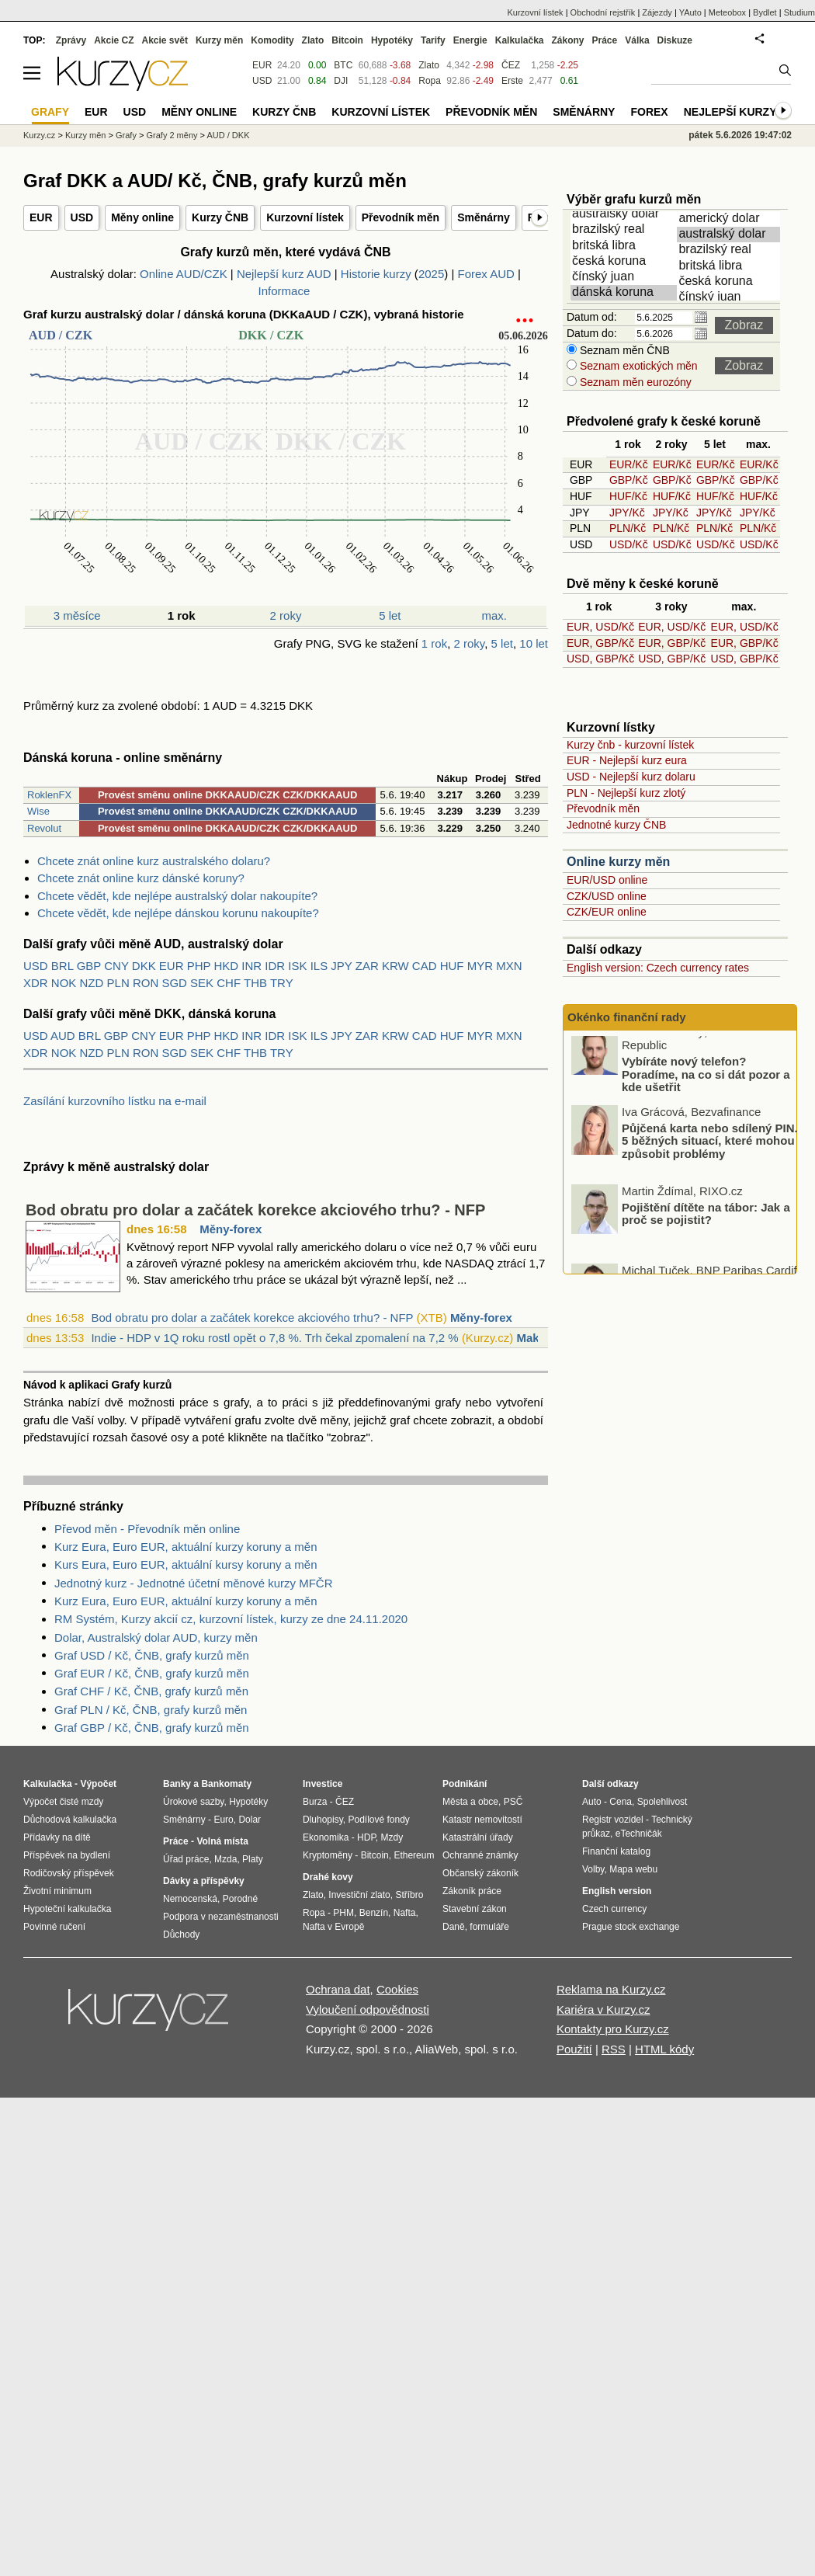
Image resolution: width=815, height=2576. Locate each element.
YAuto (690, 12)
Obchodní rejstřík (603, 12)
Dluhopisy (323, 1819)
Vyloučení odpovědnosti (367, 2009)
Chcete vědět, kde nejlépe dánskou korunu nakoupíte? (178, 913)
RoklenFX (49, 795)
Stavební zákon (474, 1908)
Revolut (44, 828)
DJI (341, 80)
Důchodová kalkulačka (69, 1819)
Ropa (429, 80)
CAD (424, 965)
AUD (62, 1035)
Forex (649, 112)
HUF (452, 965)
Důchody (181, 1934)
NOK (64, 982)
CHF (229, 982)
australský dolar (624, 214)
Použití (574, 2049)
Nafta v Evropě (333, 1926)
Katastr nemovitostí (482, 1819)
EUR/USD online (607, 880)
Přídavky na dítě (57, 1837)
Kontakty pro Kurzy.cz (613, 2028)
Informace (284, 290)
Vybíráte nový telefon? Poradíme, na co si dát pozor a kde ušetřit (706, 1087)
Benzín (373, 1912)
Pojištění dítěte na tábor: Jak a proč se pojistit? (706, 1226)
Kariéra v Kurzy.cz (603, 2009)
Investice (322, 1783)
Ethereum (414, 1855)
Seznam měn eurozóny (634, 382)
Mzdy (392, 1837)
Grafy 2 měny (171, 135)
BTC (343, 65)
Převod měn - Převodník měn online (147, 1528)
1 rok (434, 643)
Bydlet (765, 12)
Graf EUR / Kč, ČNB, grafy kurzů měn (151, 1673)
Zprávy (71, 40)
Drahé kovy (328, 1877)
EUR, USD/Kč (600, 627)
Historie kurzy (376, 273)
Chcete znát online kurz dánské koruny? (140, 878)
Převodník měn (400, 217)
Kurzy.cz (39, 135)
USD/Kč (628, 544)
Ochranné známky (480, 1855)
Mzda (225, 1859)
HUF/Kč (628, 496)
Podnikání (464, 1783)
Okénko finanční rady (626, 1017)
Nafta (405, 1912)
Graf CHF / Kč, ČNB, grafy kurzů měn (151, 1691)
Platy (252, 1859)
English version (616, 1891)
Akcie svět (165, 40)
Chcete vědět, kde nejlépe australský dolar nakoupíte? (177, 895)
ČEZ (510, 65)
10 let (533, 643)
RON (145, 982)
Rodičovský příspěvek (68, 1873)
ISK (297, 965)
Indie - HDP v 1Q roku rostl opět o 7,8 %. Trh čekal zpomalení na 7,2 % (274, 1337)
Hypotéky (392, 40)
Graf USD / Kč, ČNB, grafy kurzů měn (151, 1655)
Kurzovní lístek (305, 217)
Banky (177, 1783)
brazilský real (624, 230)
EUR (41, 217)
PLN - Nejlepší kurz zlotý (626, 793)
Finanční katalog (616, 1851)
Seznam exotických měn (637, 366)
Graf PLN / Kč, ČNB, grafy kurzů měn (150, 1709)
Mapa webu (633, 1869)
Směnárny (483, 217)
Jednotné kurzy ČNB (616, 825)
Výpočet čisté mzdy (63, 1801)
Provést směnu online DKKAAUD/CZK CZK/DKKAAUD (227, 795)
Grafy (126, 135)
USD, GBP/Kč (600, 658)
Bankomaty (226, 1783)
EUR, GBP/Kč (600, 643)
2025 (431, 273)
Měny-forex (230, 1229)
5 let (390, 615)
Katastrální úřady (477, 1837)
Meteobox (727, 12)
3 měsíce (77, 615)
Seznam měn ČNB (623, 350)
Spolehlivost (662, 1801)
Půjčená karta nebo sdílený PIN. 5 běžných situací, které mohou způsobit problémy (710, 1153)
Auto (592, 1801)
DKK (144, 965)
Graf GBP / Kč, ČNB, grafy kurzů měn (151, 1727)
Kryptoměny (327, 1855)
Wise (38, 811)
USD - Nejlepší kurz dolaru (631, 776)
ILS (319, 965)
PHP (199, 965)
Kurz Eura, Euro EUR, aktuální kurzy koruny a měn (185, 1546)
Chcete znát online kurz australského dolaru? (153, 860)
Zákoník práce (471, 1891)
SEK (201, 982)
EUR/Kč (628, 464)
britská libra (624, 246)
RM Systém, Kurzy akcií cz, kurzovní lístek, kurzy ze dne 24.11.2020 (231, 1618)
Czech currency (614, 1908)
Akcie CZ (114, 40)
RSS (614, 2049)
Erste (512, 80)
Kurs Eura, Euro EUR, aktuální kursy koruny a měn (185, 1564)
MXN (509, 965)
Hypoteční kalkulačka (67, 1908)
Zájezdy (657, 12)
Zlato (428, 65)
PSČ (513, 1801)
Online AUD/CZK (183, 273)
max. (495, 615)
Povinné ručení (54, 1926)
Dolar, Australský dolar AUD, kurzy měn (156, 1637)
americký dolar (731, 219)
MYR (480, 965)
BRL (62, 965)
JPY (341, 965)
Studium (799, 12)
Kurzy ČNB (220, 217)
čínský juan (624, 277)
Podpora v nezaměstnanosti (221, 1916)
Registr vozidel (612, 1819)
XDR (35, 982)
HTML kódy (664, 2049)
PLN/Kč (627, 528)
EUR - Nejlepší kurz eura (627, 760)
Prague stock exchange (630, 1926)
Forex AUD (485, 273)
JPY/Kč (627, 512)
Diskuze (674, 40)
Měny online (142, 217)
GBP (89, 965)
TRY (281, 982)
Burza (315, 1801)
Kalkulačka (519, 40)
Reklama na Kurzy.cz (611, 1989)
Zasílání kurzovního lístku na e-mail (114, 1100)
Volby (593, 1869)
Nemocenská (190, 1898)
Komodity (272, 40)
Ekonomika (326, 1837)
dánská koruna (624, 293)
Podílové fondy (378, 1819)
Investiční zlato (359, 1894)
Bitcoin (347, 40)
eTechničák (639, 1833)
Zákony (567, 40)
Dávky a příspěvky (203, 1881)
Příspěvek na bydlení (66, 1855)
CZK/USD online (607, 896)
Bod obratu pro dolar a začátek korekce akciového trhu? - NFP (255, 1209)
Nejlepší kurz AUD (284, 273)
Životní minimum (57, 1891)
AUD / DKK (227, 135)
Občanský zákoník (480, 1873)
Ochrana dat (338, 1989)
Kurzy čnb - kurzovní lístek (630, 745)
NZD (92, 982)
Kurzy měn (219, 40)
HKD (225, 965)
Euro (223, 1819)
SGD (174, 982)
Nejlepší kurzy (730, 112)
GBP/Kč (628, 480)
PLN (118, 982)
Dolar (249, 1819)
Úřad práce (186, 1859)
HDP (366, 1837)
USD (82, 217)
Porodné (240, 1898)
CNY (116, 965)
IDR (275, 965)
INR (251, 965)
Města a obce (470, 1801)
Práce (605, 40)
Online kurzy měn (618, 861)
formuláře (489, 1926)
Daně (453, 1926)
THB (255, 982)
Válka (637, 40)
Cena (620, 1801)
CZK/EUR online (607, 912)
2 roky (286, 615)
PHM (343, 1912)
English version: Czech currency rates (658, 967)
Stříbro (409, 1894)
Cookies (397, 1989)
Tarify (433, 40)
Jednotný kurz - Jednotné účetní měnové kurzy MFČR (193, 1583)
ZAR (367, 965)
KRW (395, 965)
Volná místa (222, 1841)
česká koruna (624, 261)
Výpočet (98, 1783)
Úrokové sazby (193, 1801)
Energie (470, 40)
